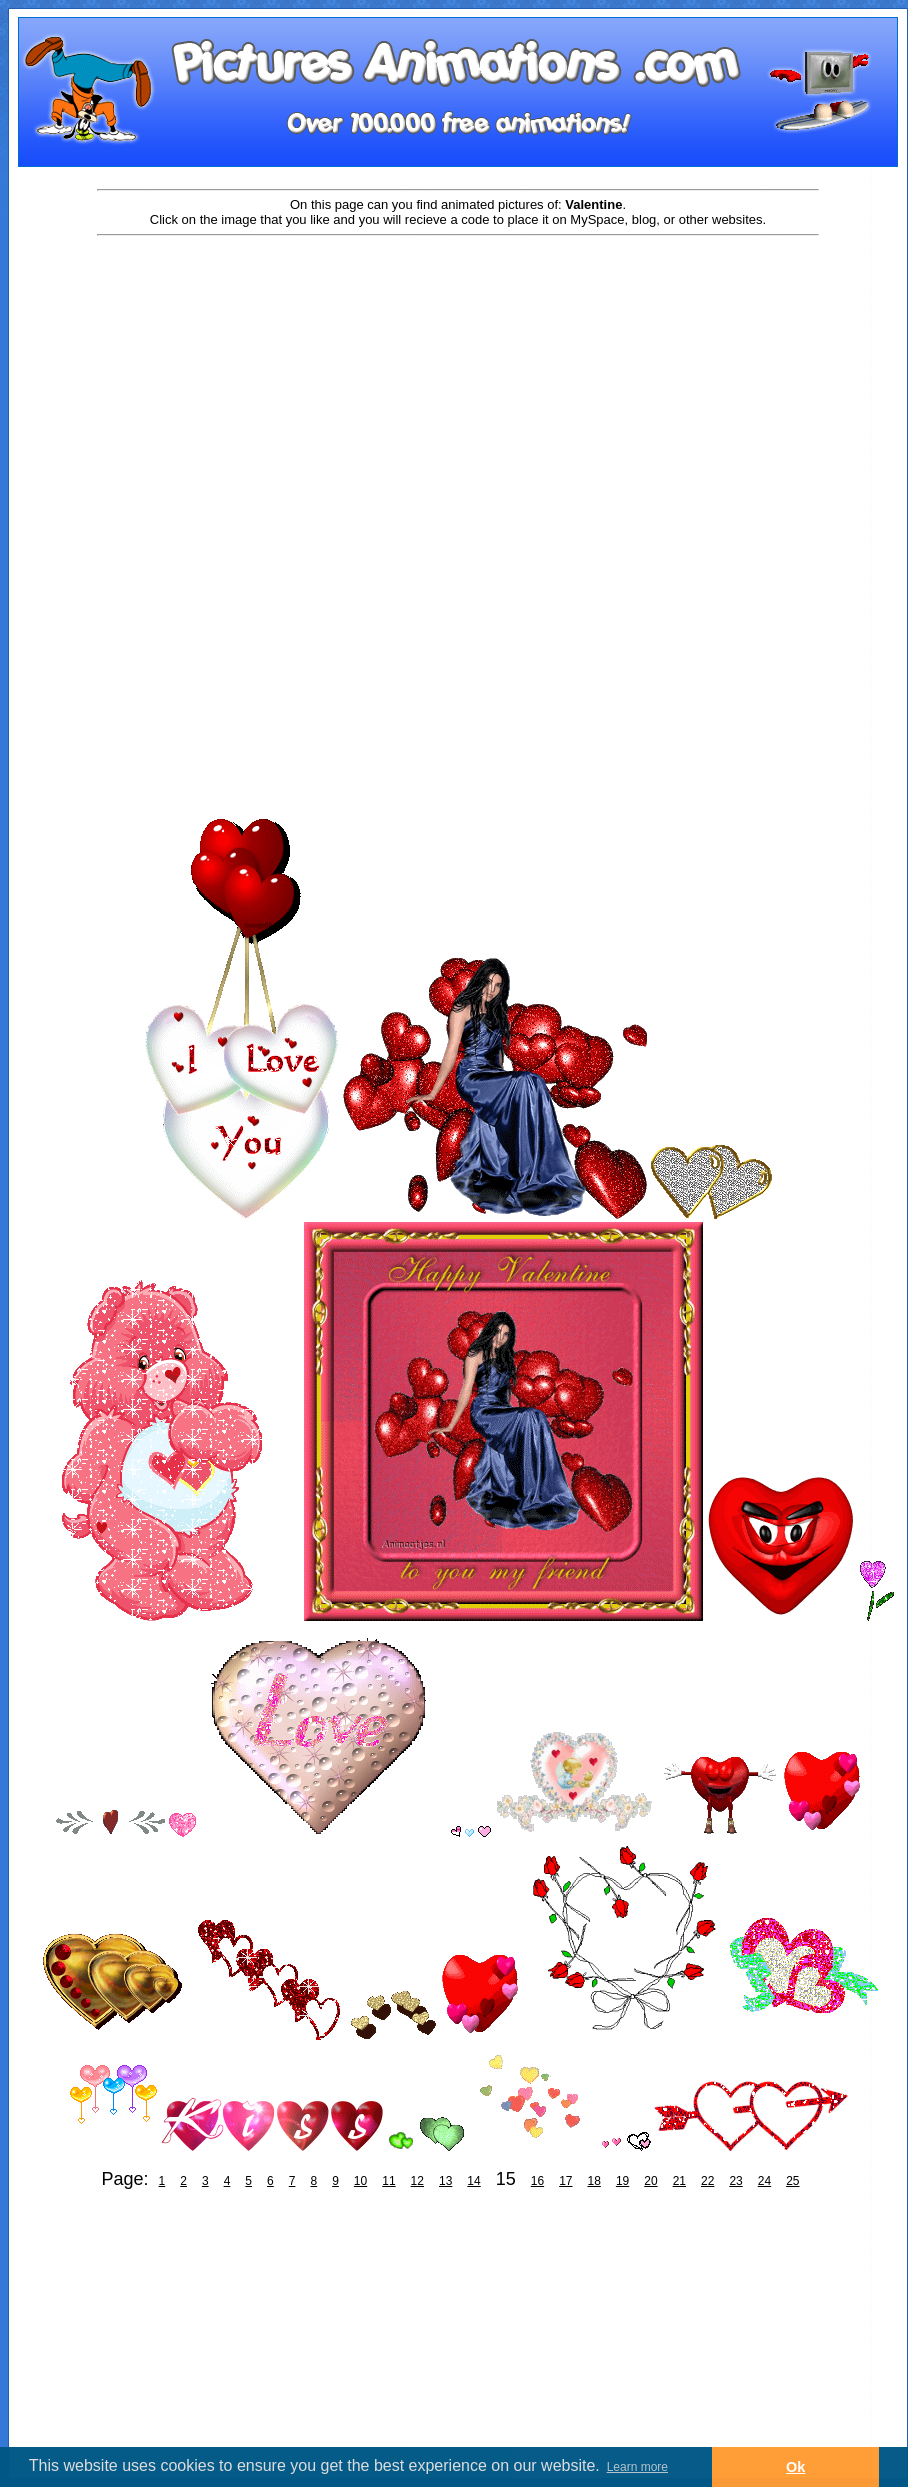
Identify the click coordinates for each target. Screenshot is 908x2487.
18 (594, 2181)
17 (565, 2181)
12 (417, 2181)
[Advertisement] (458, 397)
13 (445, 2181)
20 (650, 2181)
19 (622, 2181)
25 (792, 2181)
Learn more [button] (637, 2467)
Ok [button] (795, 2467)
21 (679, 2181)
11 (388, 2181)
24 (764, 2181)
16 (537, 2181)
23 (735, 2181)
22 (707, 2181)
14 (473, 2181)
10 (360, 2181)
